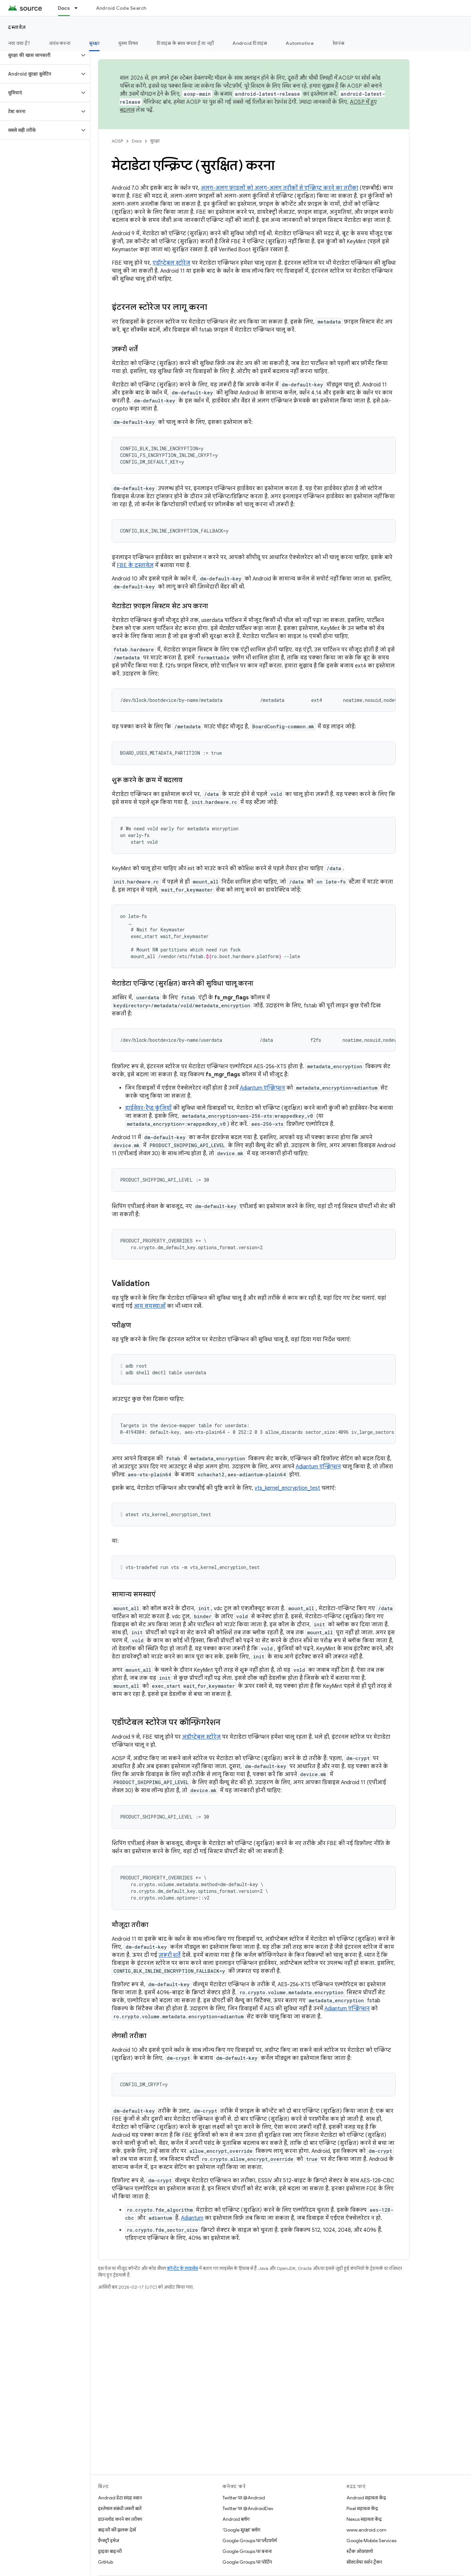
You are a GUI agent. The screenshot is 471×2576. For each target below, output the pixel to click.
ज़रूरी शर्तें (170, 1955)
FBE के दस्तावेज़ (135, 565)
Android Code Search (121, 8)
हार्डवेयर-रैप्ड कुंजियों (148, 1108)
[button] (39, 55)
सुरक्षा (155, 141)
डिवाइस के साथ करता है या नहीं (185, 43)
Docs (137, 141)
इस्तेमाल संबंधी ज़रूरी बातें (120, 2508)
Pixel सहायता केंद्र (362, 2508)
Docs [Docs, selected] (64, 8)
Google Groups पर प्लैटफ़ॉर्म (249, 2541)
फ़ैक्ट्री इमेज (108, 2541)
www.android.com (366, 2530)
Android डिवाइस (249, 43)
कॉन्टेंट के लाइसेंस (182, 2268)
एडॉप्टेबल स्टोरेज (171, 263)
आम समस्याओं (150, 1306)
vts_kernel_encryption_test (287, 1488)
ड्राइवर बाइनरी (110, 2551)
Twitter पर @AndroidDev (247, 2508)
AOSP (117, 141)
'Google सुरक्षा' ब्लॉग (241, 2530)
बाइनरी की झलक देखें (117, 2530)
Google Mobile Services (371, 2541)
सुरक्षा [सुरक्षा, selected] (94, 43)
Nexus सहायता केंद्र (364, 2519)
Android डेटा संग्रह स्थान (120, 2498)
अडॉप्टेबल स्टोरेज (201, 1737)
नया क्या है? (19, 43)
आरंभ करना (59, 43)
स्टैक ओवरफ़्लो (360, 2551)
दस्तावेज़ (17, 27)
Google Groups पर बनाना (247, 2551)
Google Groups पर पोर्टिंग (247, 2562)
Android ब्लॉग (236, 2519)
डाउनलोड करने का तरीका (120, 2519)
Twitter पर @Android (243, 2498)
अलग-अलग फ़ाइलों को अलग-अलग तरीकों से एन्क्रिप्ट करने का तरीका (279, 188)
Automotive (300, 43)
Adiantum (192, 2218)
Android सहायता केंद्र (366, 2498)
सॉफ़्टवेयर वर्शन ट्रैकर (364, 2562)
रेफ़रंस (338, 43)
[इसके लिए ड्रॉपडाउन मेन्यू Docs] (79, 8)
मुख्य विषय (128, 43)
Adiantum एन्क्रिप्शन (262, 1088)
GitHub (105, 2562)
